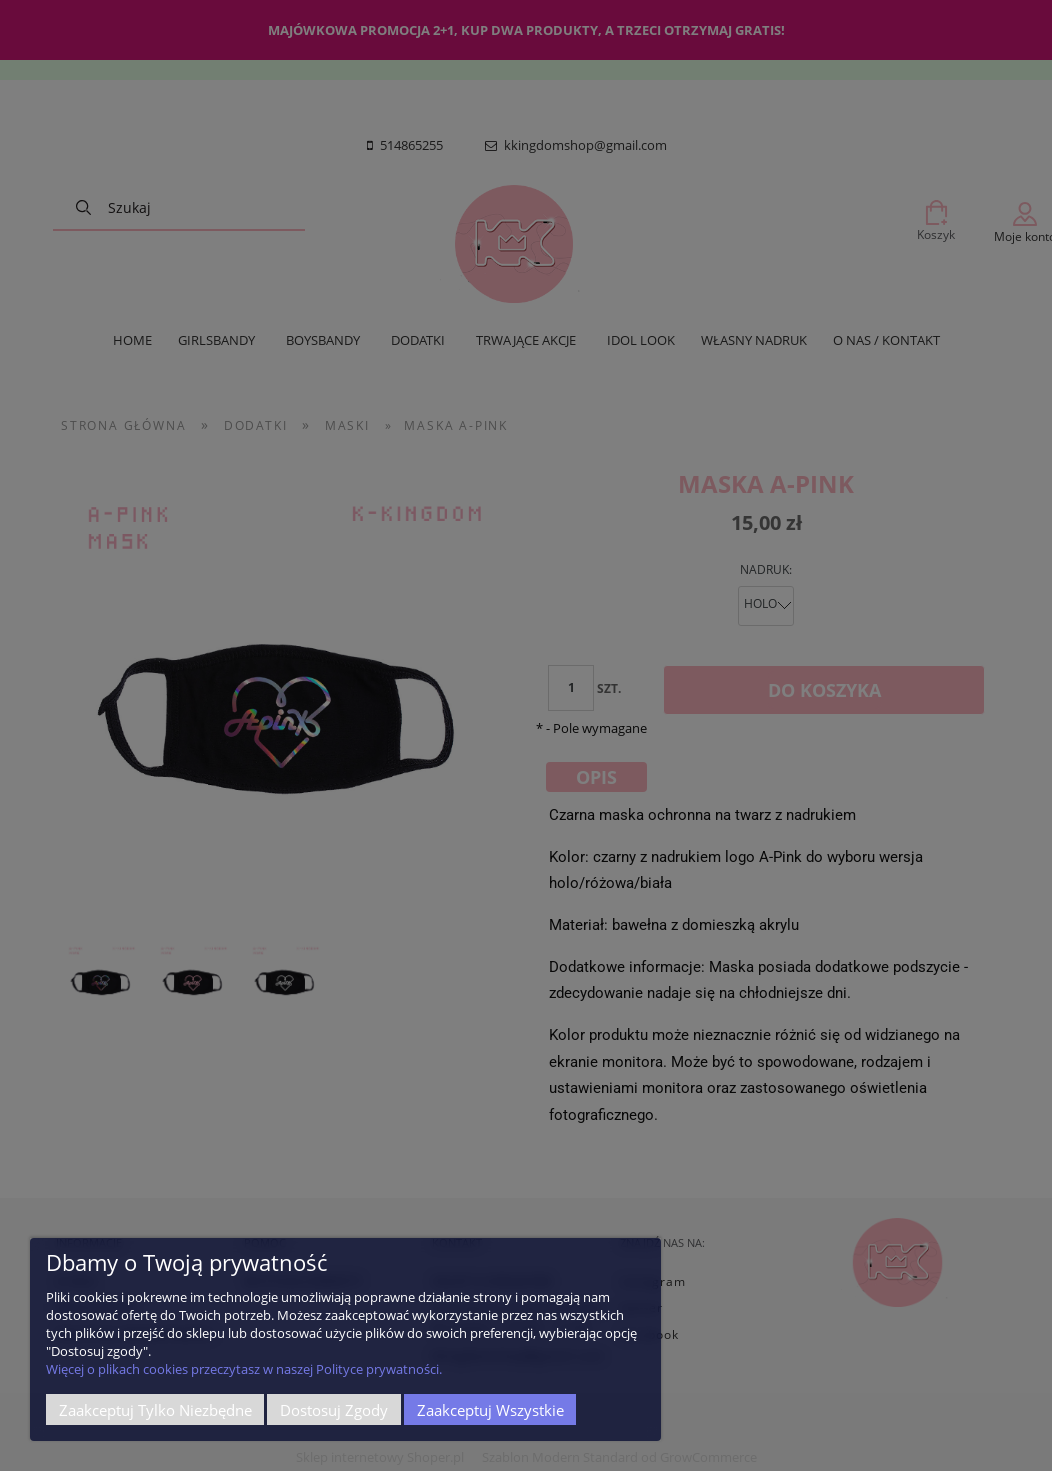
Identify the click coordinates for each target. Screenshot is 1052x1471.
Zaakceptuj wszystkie (490, 1410)
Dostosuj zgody (334, 1410)
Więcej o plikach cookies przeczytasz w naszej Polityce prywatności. (244, 1369)
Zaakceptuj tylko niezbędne (155, 1410)
